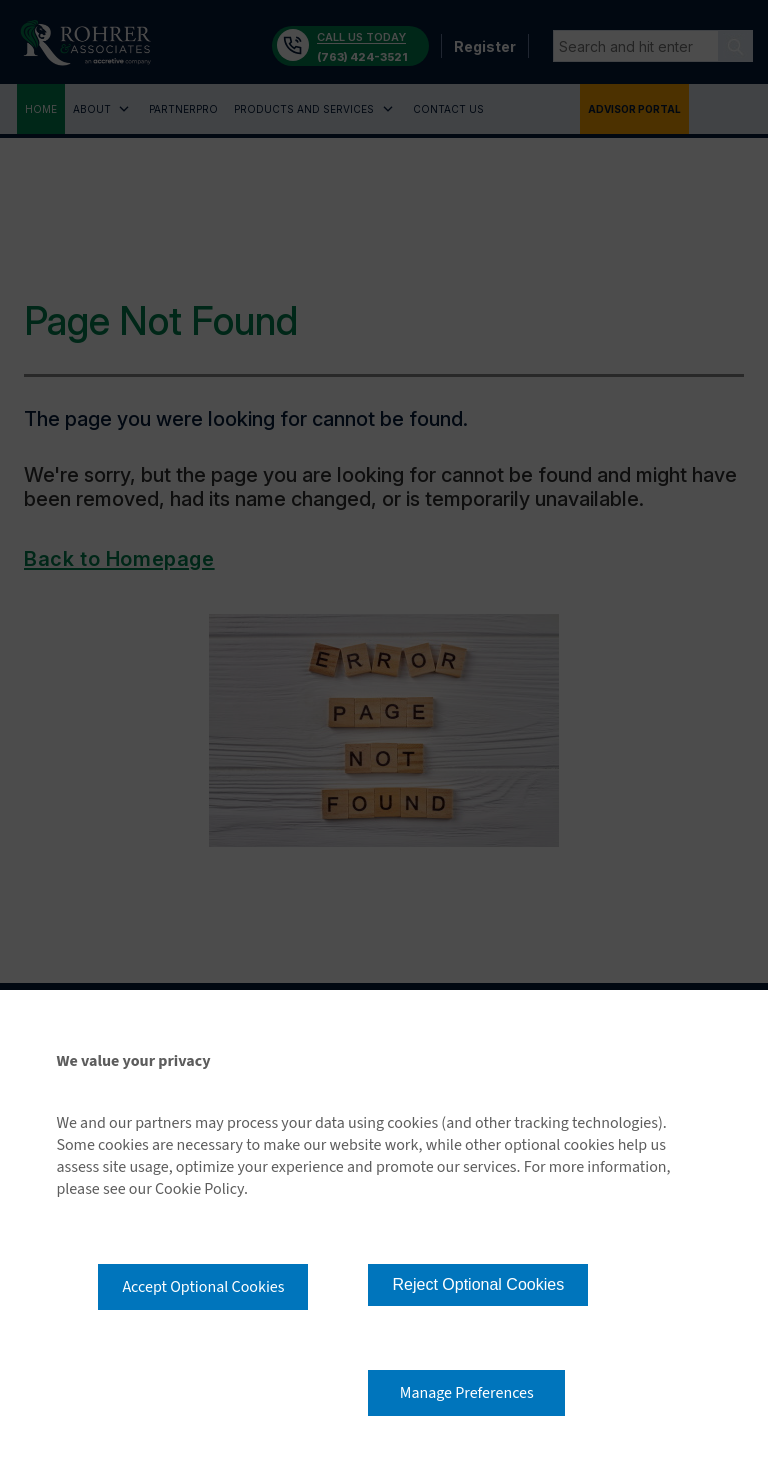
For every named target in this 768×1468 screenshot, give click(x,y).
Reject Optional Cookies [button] (478, 1284)
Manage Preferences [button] (467, 1393)
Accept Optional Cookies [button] (203, 1287)
